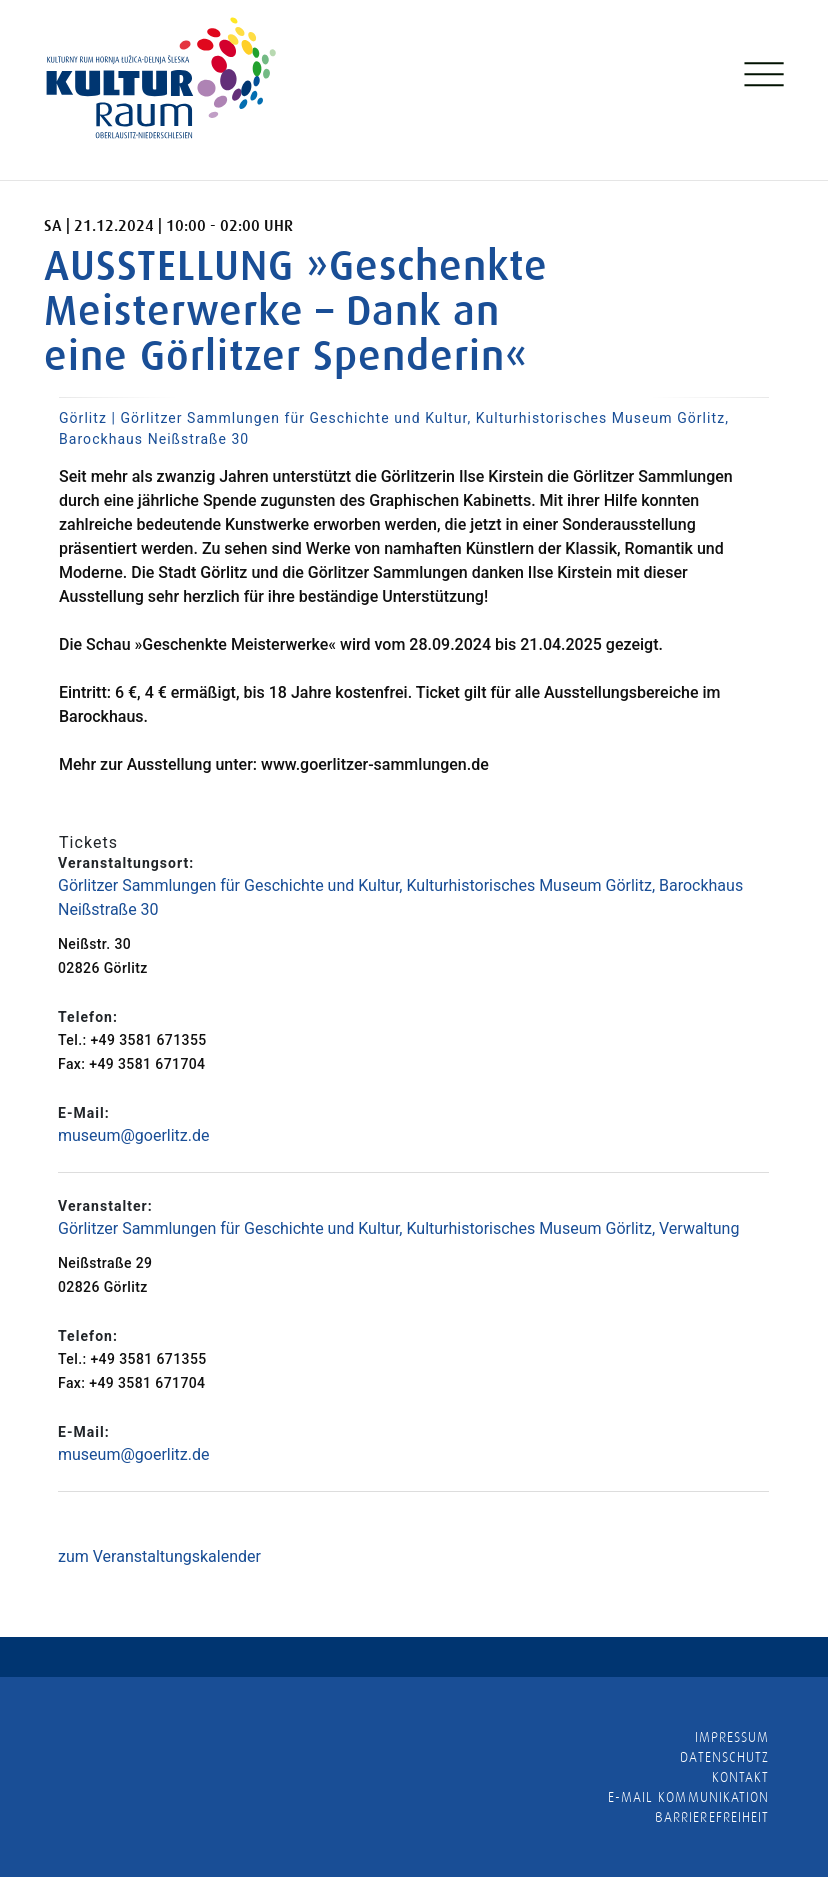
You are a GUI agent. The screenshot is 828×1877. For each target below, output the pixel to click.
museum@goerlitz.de (134, 1135)
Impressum (732, 1737)
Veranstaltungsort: (126, 863)
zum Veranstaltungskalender (159, 1556)
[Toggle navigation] (762, 78)
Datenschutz (724, 1757)
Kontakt (740, 1777)
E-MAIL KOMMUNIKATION (688, 1797)
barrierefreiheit (712, 1817)
